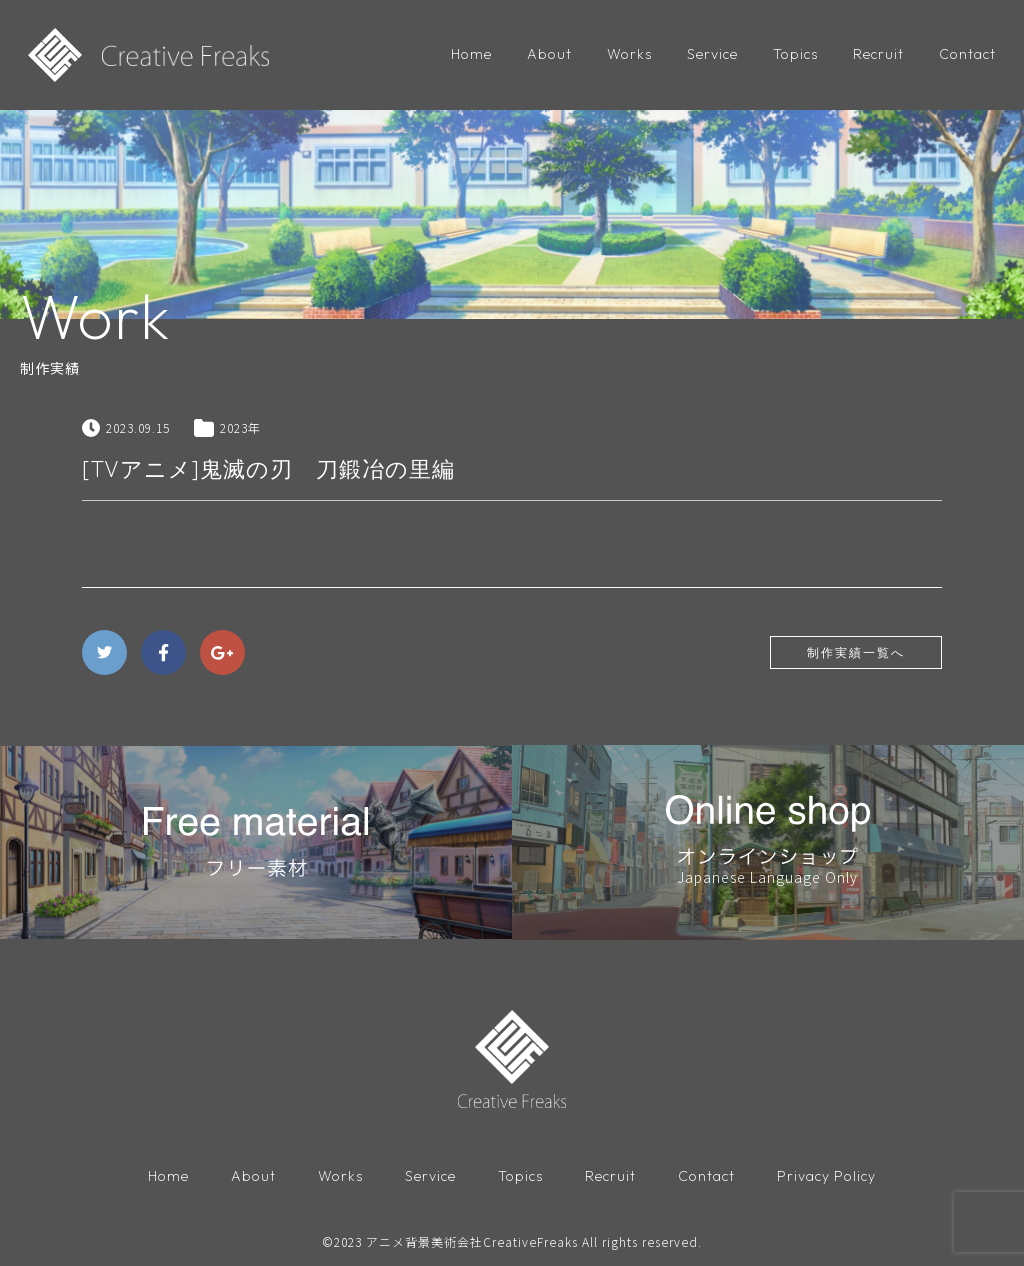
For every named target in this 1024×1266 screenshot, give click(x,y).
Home (471, 54)
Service (712, 54)
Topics (795, 54)
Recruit (878, 54)
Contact (967, 54)
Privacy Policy (826, 1176)
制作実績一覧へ (856, 652)
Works (629, 54)
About (549, 54)
